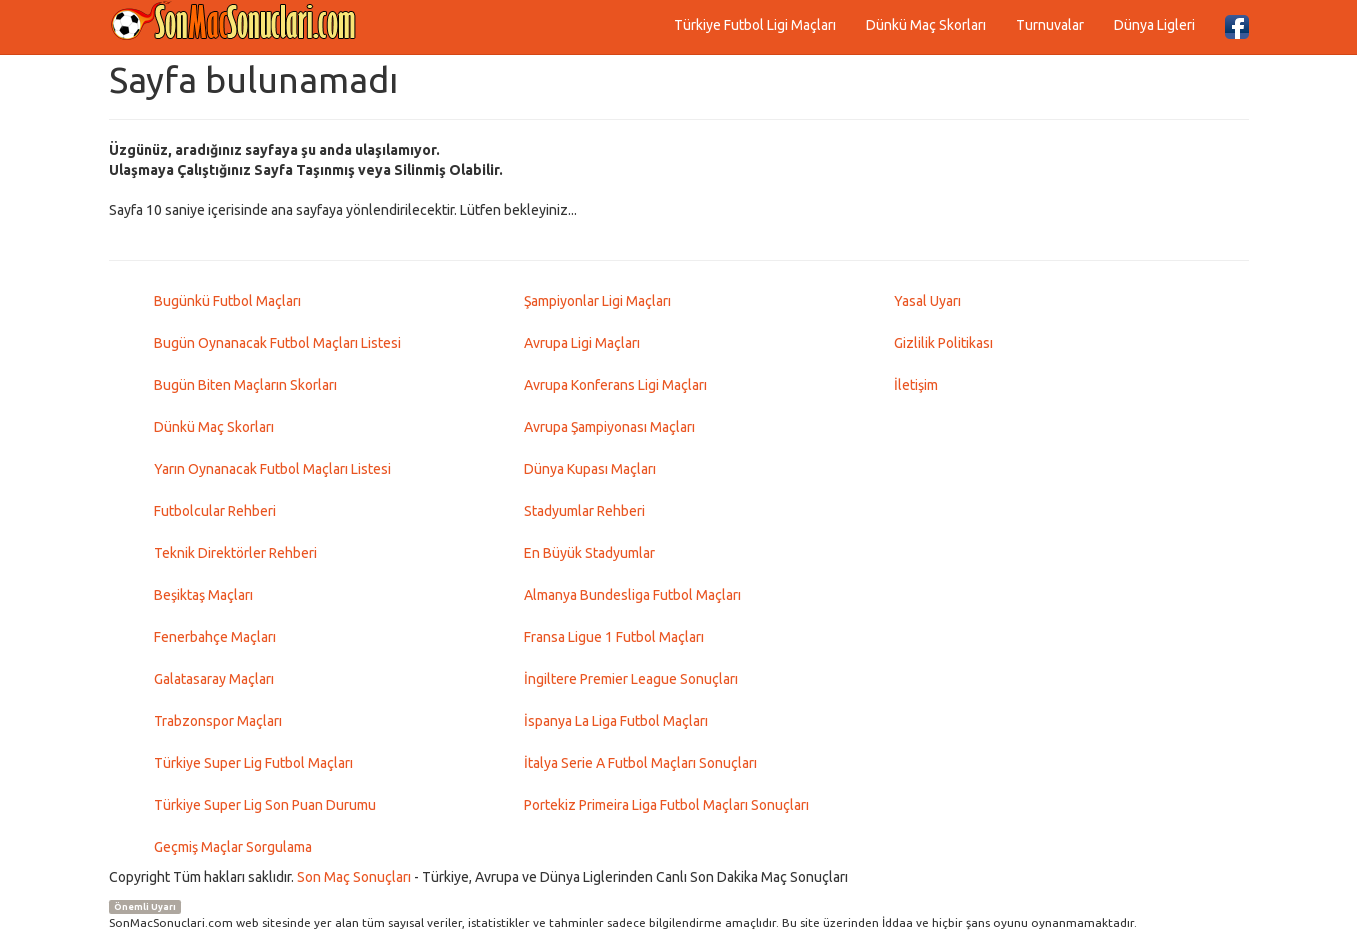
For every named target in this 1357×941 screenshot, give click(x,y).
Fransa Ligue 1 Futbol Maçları (614, 637)
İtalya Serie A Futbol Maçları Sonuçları (640, 763)
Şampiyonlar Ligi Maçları (597, 301)
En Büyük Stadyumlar (589, 553)
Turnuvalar (1050, 25)
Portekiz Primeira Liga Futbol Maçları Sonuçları (666, 805)
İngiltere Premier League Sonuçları (631, 679)
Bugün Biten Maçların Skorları (245, 385)
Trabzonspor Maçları (218, 721)
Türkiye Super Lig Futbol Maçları (253, 763)
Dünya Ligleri (1154, 25)
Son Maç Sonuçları (354, 877)
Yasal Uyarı (927, 301)
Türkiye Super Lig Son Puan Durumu (265, 805)
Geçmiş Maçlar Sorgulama (233, 847)
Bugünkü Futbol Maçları (227, 301)
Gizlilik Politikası (943, 343)
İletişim (916, 385)
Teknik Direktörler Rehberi (235, 553)
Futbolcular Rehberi (215, 511)
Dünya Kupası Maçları (590, 469)
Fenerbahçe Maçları (215, 637)
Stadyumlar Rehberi (584, 511)
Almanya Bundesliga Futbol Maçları (632, 595)
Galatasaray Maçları (214, 679)
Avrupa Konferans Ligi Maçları (615, 385)
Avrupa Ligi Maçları (582, 343)
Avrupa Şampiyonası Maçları (609, 427)
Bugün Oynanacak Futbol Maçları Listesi (277, 343)
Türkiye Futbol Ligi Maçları (755, 25)
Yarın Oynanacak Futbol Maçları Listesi (272, 469)
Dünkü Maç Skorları (926, 25)
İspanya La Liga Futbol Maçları (616, 721)
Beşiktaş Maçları (203, 595)
